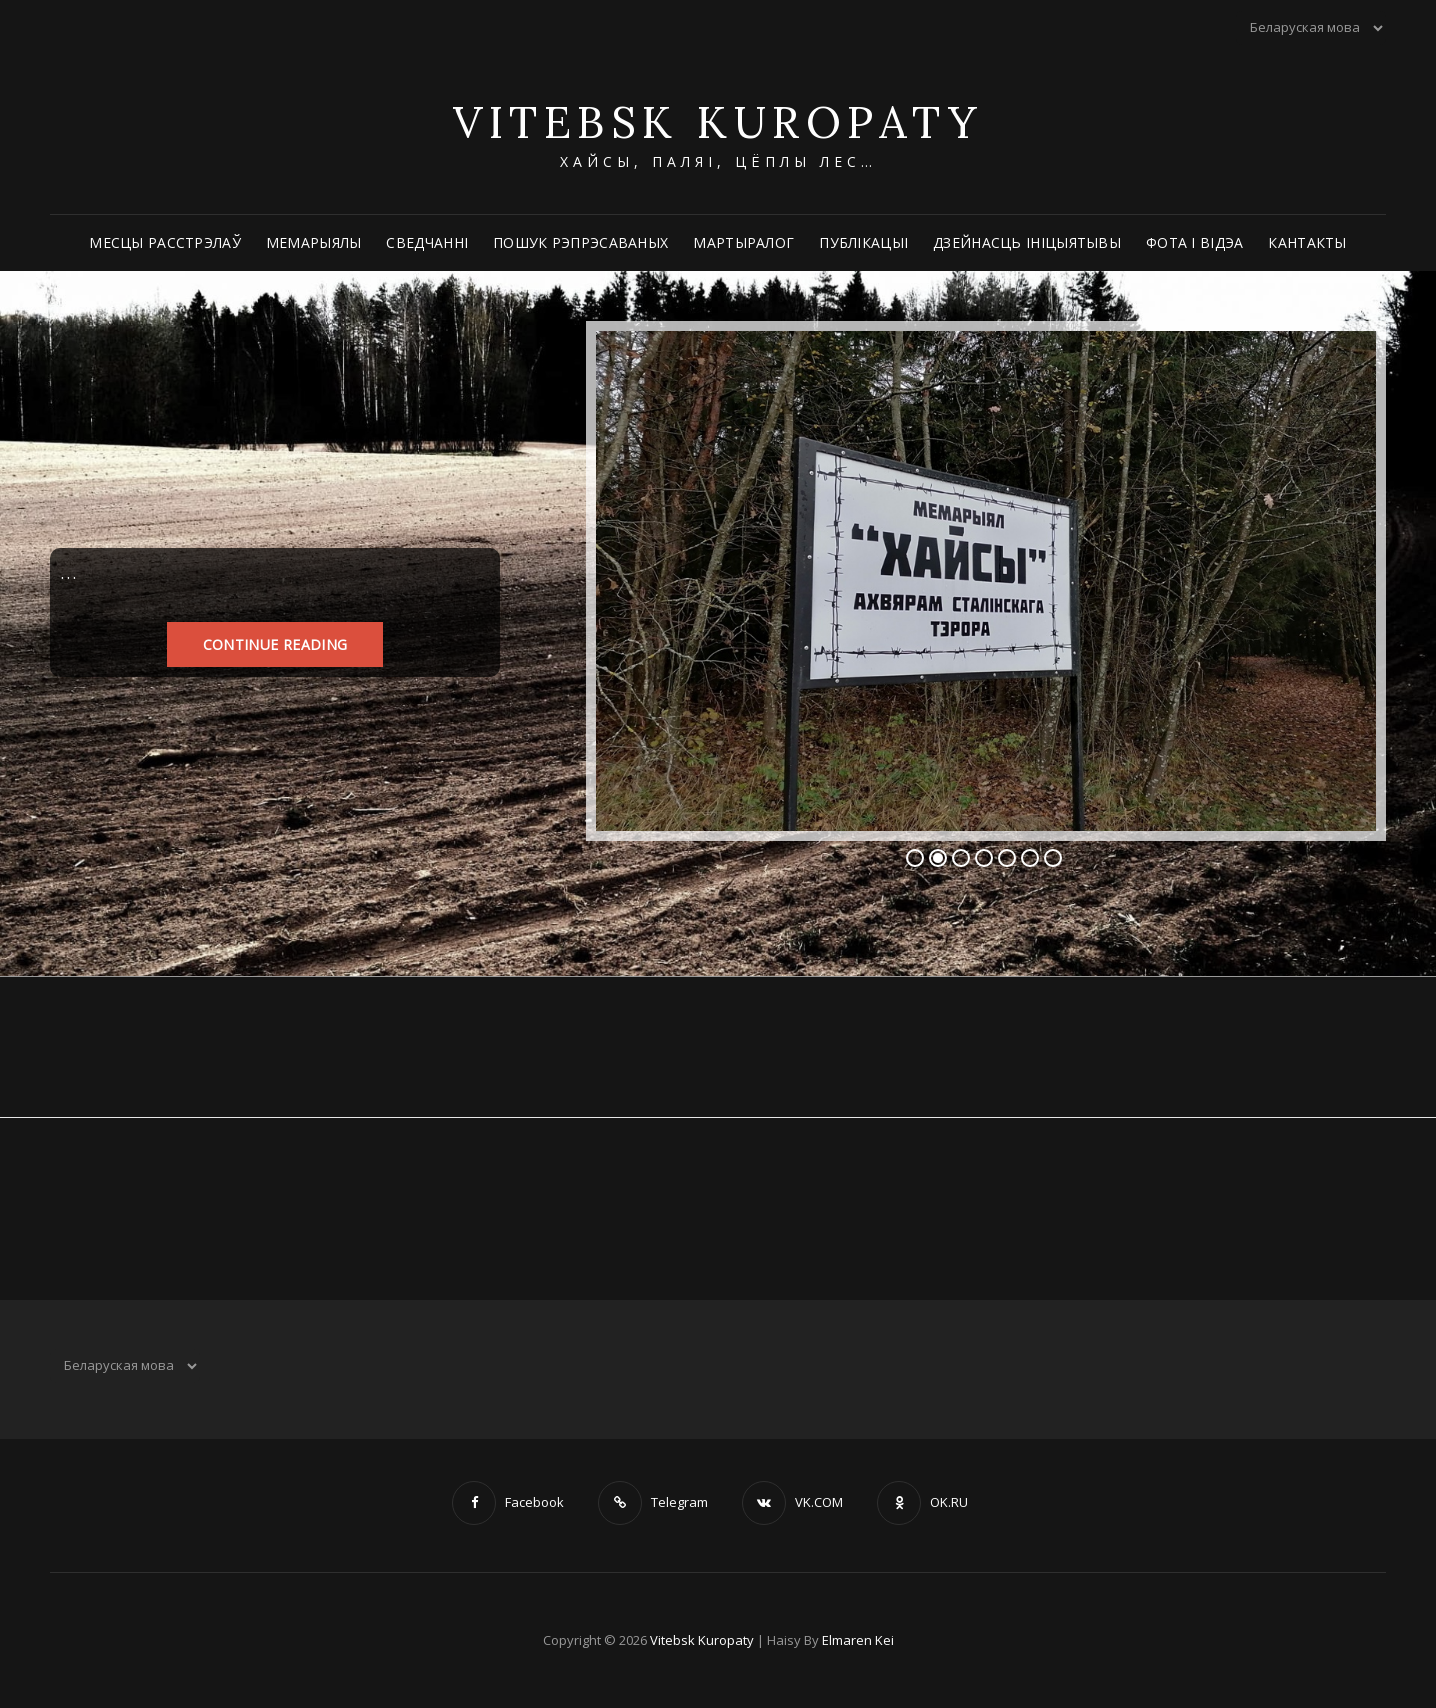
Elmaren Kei (858, 1640)
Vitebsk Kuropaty (718, 122)
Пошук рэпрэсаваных (580, 242)
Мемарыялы (314, 242)
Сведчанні (427, 242)
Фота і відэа (1194, 242)
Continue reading (275, 643)
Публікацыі (863, 242)
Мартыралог (743, 242)
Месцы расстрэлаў (165, 242)
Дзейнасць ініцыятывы (1027, 242)
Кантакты (1307, 242)
